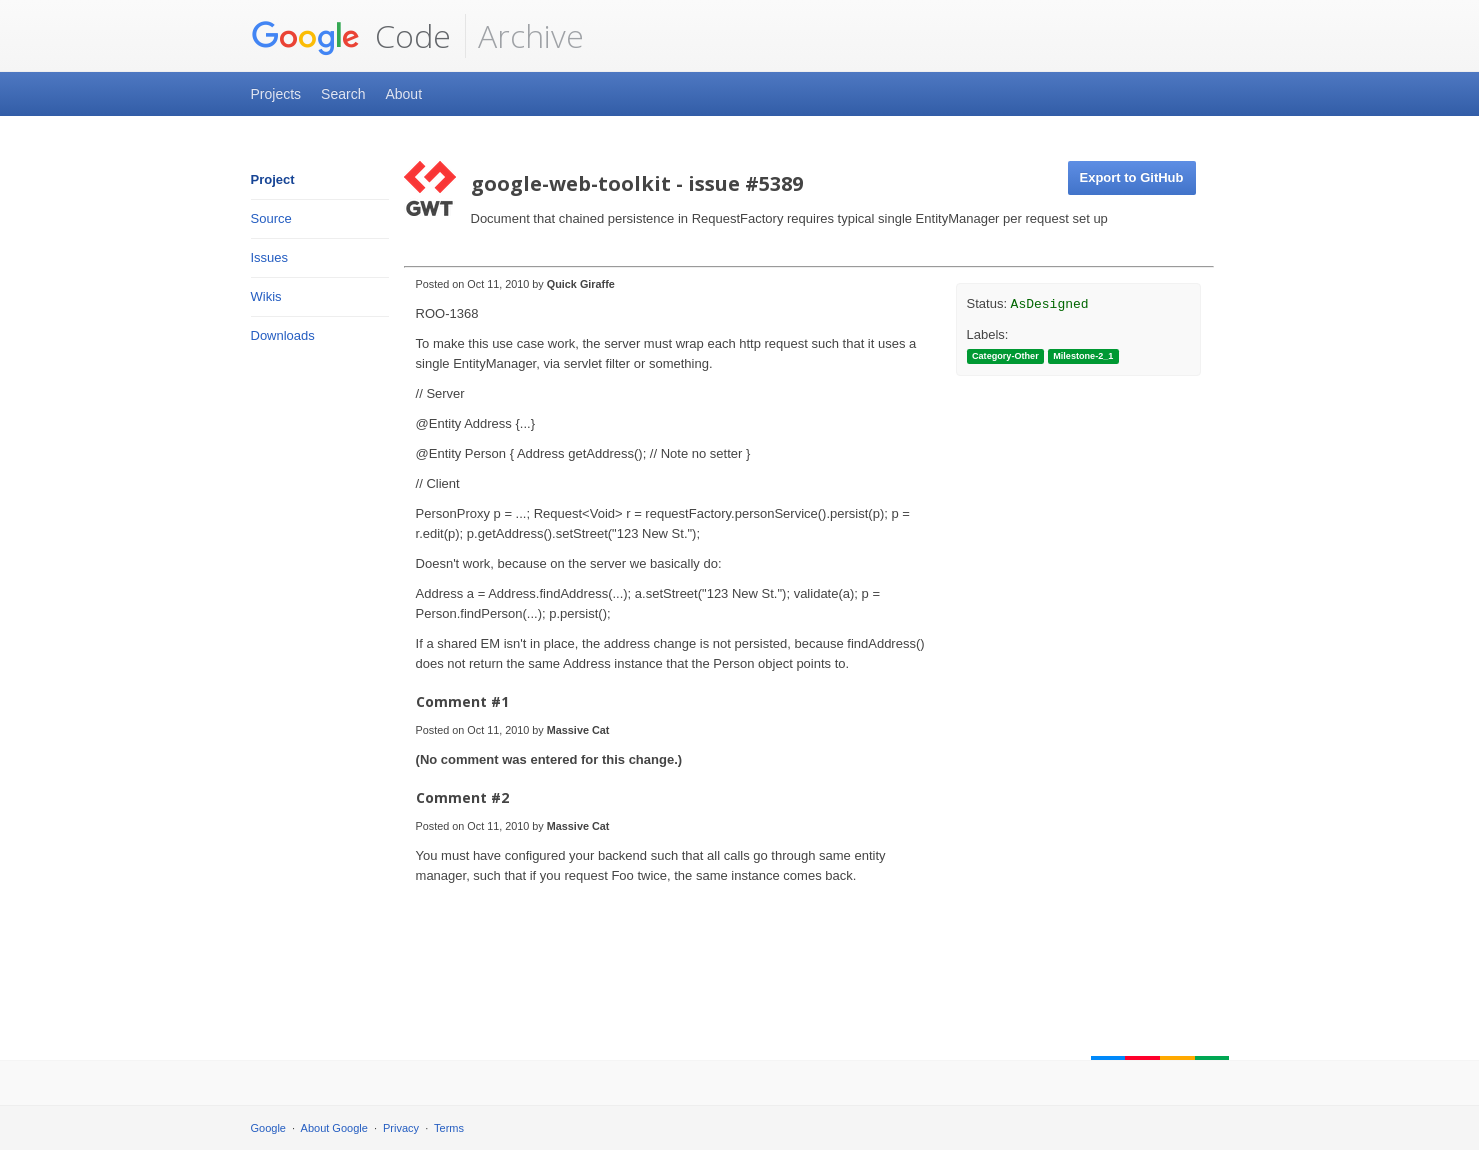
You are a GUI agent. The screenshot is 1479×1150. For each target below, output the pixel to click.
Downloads (283, 335)
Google (268, 1128)
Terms (449, 1128)
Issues (270, 257)
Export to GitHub (1132, 177)
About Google (334, 1128)
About (403, 94)
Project (273, 179)
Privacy (401, 1128)
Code (351, 36)
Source (271, 218)
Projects (276, 94)
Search (343, 94)
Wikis (266, 296)
